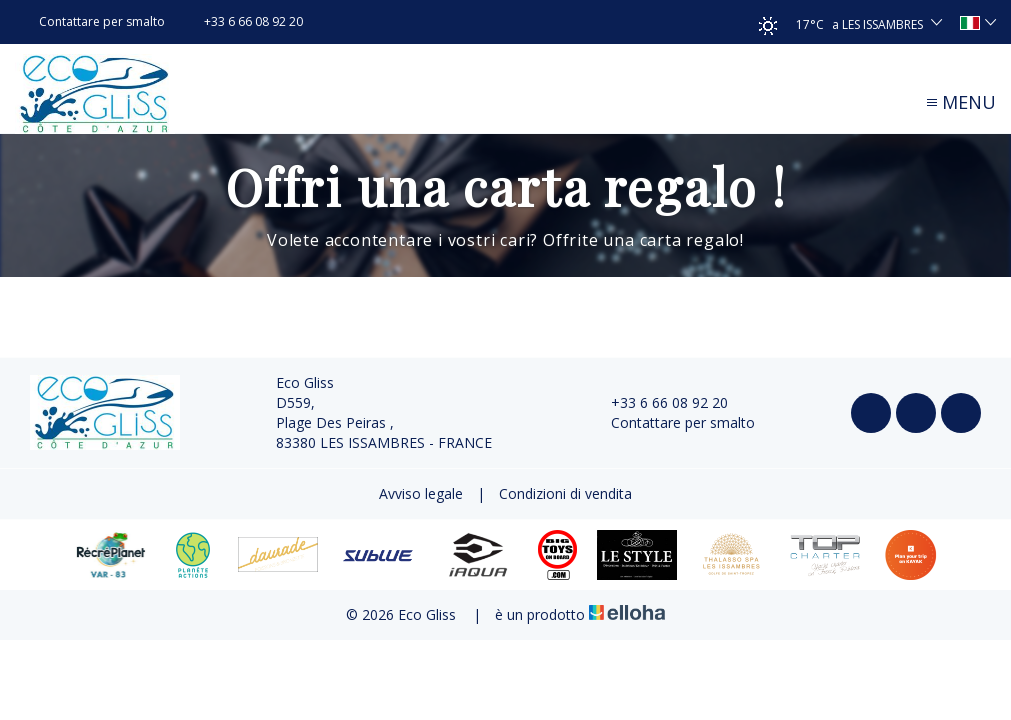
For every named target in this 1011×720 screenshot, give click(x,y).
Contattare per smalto (671, 422)
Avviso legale (421, 493)
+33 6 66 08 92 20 (658, 402)
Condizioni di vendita (565, 493)
